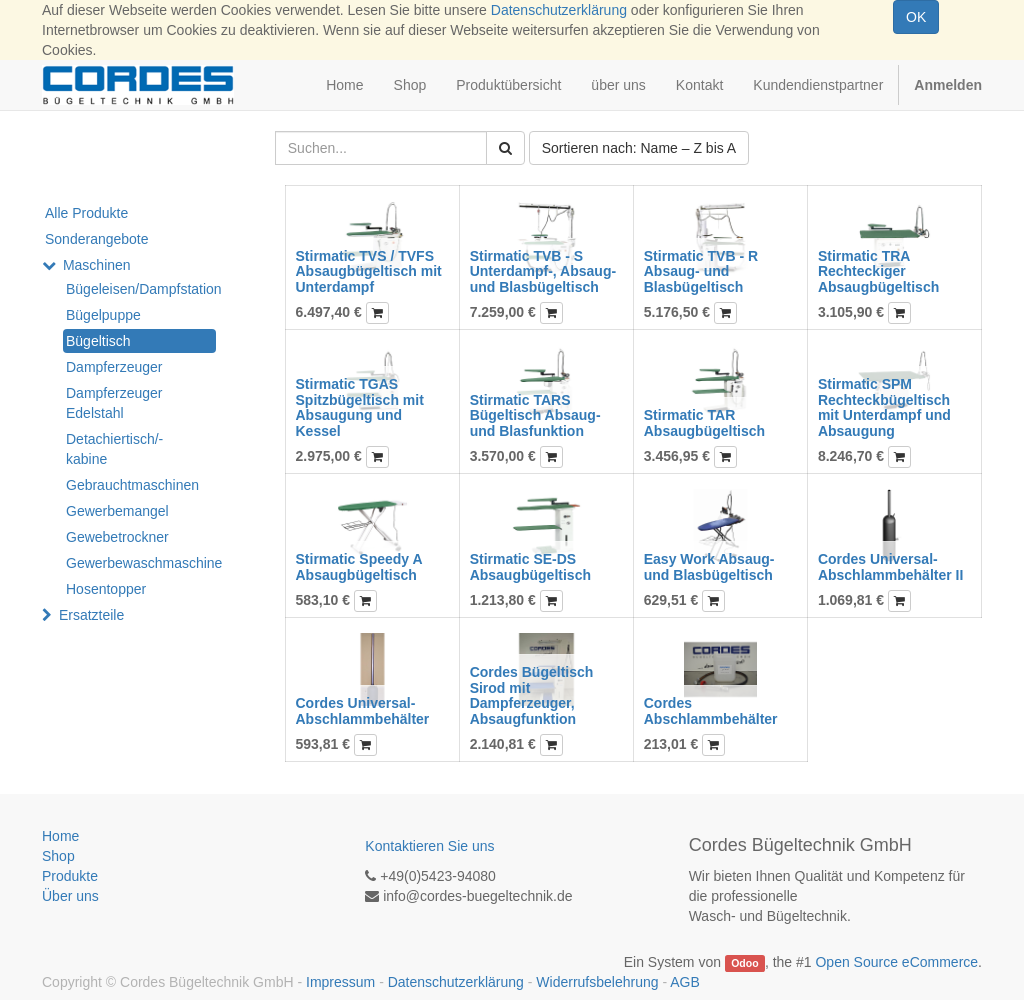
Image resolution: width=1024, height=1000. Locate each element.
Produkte (70, 876)
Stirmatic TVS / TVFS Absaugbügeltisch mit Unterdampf (369, 271)
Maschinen (97, 265)
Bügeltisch (98, 341)
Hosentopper (106, 589)
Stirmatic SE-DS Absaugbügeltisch (530, 566)
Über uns (70, 896)
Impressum (340, 982)
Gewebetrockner (117, 537)
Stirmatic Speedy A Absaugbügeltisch (359, 566)
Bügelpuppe (103, 315)
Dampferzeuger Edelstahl (114, 403)
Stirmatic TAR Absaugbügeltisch (704, 422)
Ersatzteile (91, 615)
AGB (685, 982)
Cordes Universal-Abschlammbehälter (363, 710)
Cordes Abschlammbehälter (711, 710)
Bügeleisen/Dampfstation (141, 289)
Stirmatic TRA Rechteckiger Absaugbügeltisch (878, 271)
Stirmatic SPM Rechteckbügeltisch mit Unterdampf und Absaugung (884, 407)
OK (916, 17)
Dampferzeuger (114, 367)
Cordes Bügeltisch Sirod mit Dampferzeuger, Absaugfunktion (532, 695)
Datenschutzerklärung (559, 10)
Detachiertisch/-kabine (114, 449)
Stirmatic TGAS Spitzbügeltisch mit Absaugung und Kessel (360, 407)
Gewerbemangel (117, 511)
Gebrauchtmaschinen (132, 485)
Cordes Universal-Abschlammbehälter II (891, 566)
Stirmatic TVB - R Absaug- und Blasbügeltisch (701, 271)
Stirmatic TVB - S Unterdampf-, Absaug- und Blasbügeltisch (543, 271)
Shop (58, 856)
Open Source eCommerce (896, 962)
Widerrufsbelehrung (597, 982)
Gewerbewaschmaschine (141, 563)
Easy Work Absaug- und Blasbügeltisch (709, 566)
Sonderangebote (97, 239)
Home (60, 836)
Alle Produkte (86, 213)
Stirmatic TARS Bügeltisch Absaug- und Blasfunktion (535, 415)
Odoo (744, 963)
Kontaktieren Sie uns (429, 846)
